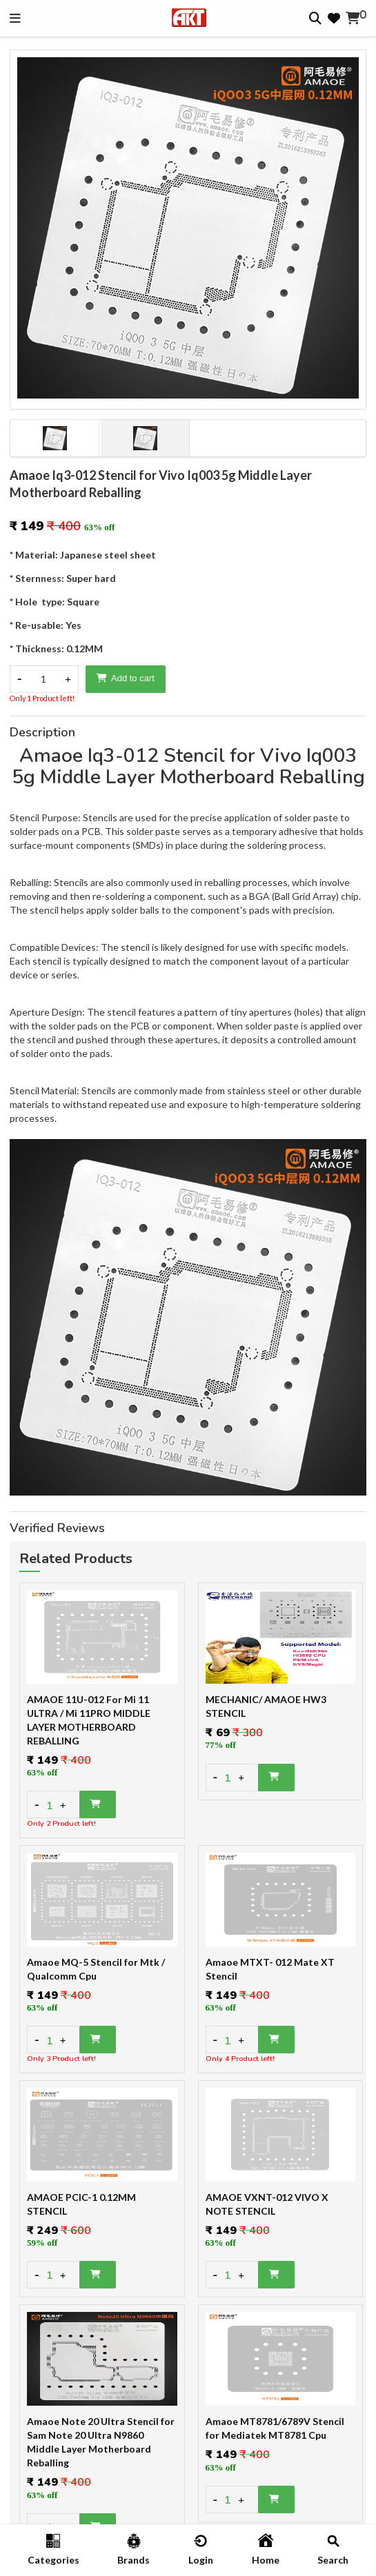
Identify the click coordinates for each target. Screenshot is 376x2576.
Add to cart (126, 678)
